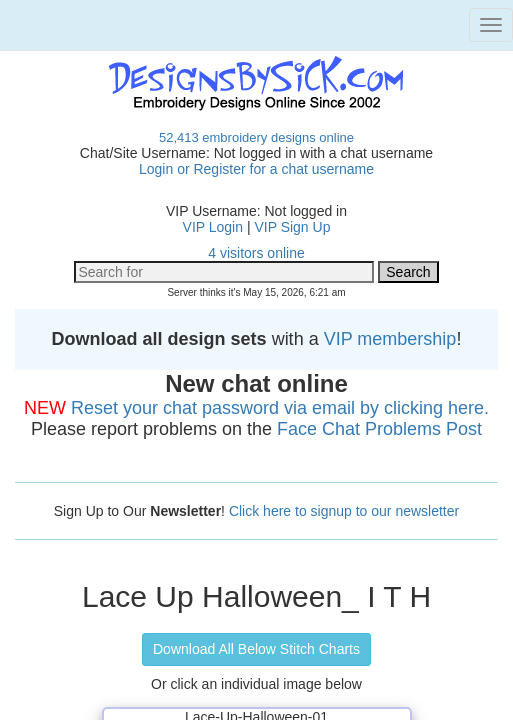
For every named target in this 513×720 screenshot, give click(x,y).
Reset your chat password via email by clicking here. (280, 408)
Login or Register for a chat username (256, 169)
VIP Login (213, 227)
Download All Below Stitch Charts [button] (256, 649)
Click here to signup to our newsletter (344, 511)
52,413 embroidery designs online (256, 137)
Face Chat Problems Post (379, 429)
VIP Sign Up (292, 227)
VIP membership (390, 339)
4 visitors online (256, 253)
